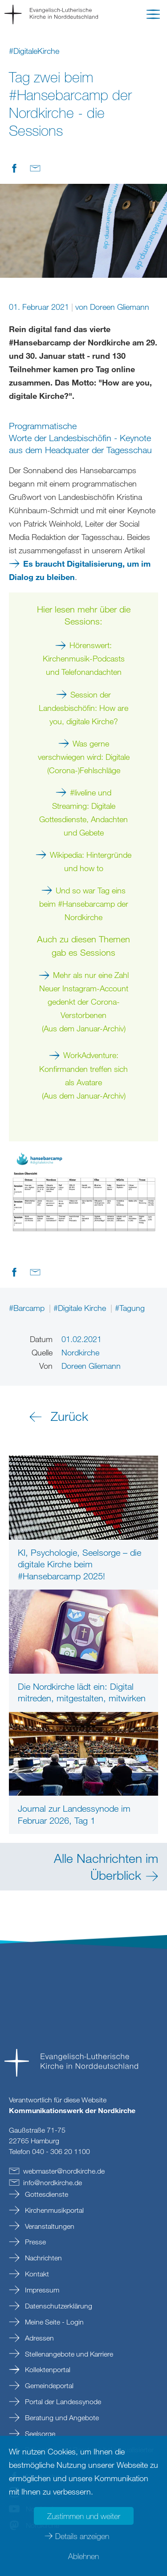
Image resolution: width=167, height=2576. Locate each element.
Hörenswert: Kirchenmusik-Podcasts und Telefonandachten (84, 658)
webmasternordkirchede (64, 2171)
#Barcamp (28, 1308)
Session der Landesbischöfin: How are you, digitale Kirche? (83, 708)
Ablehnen (83, 2556)
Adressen (38, 2338)
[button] (153, 16)
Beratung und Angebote (61, 2418)
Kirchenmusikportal (53, 2210)
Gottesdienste (45, 2194)
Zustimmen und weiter (83, 2516)
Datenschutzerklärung (57, 2306)
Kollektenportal (46, 2369)
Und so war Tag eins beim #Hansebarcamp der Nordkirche (83, 903)
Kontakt (36, 2274)
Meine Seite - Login (53, 2322)
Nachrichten (42, 2258)
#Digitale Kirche (80, 1308)
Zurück (69, 1416)
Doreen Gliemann (119, 307)
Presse (34, 2242)
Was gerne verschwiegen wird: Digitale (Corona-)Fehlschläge (84, 756)
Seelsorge (39, 2434)
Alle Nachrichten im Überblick (106, 1866)
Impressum (41, 2290)
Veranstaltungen (48, 2226)
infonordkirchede (52, 2182)
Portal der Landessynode (62, 2402)
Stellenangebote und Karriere (68, 2354)
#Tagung (130, 1308)
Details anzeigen (82, 2536)
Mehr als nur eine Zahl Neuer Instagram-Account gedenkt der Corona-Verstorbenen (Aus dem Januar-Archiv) (84, 1001)
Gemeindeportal (48, 2385)
